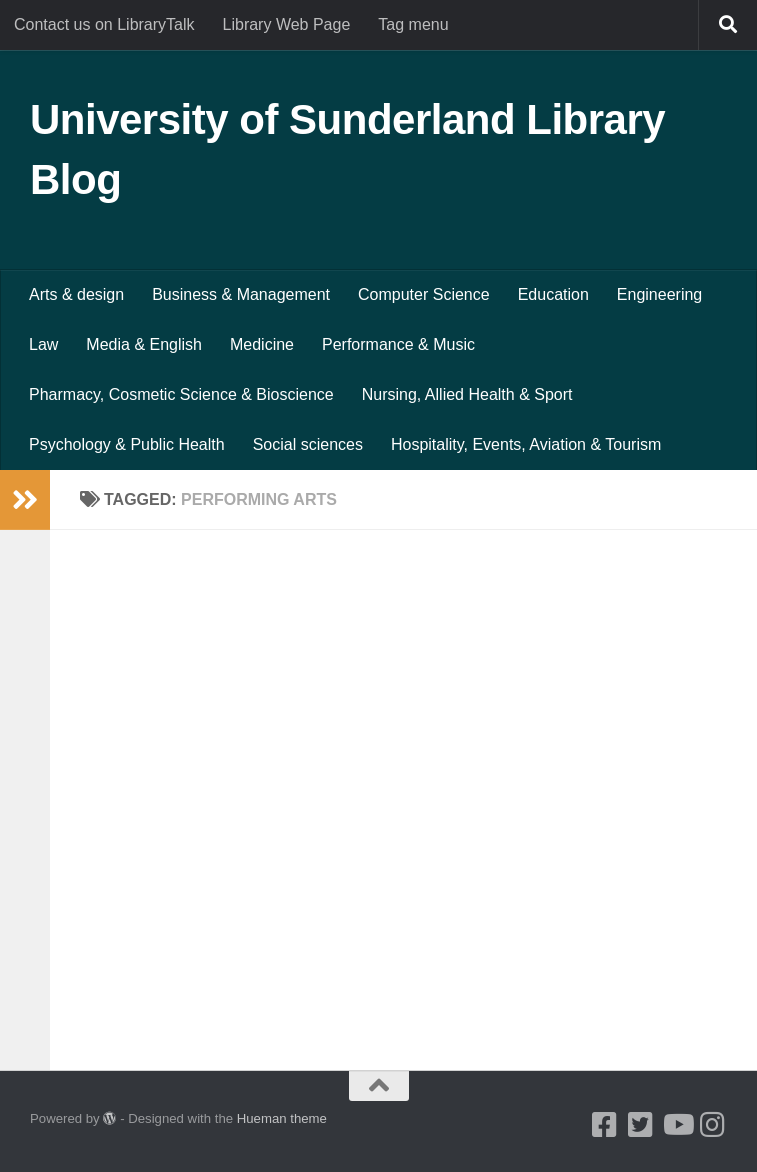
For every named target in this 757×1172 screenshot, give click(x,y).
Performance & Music (398, 344)
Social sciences (308, 444)
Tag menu (413, 24)
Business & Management (241, 294)
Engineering (659, 294)
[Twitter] (641, 1125)
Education (553, 294)
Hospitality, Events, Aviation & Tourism (526, 444)
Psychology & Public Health (127, 444)
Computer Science (424, 294)
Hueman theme (282, 1118)
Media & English (144, 344)
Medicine (262, 344)
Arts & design (76, 294)
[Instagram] (713, 1125)
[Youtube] (677, 1125)
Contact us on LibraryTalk (104, 24)
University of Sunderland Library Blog (347, 149)
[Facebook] (605, 1125)
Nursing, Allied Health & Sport (467, 394)
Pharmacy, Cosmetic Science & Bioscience (181, 394)
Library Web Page (287, 24)
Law (43, 344)
